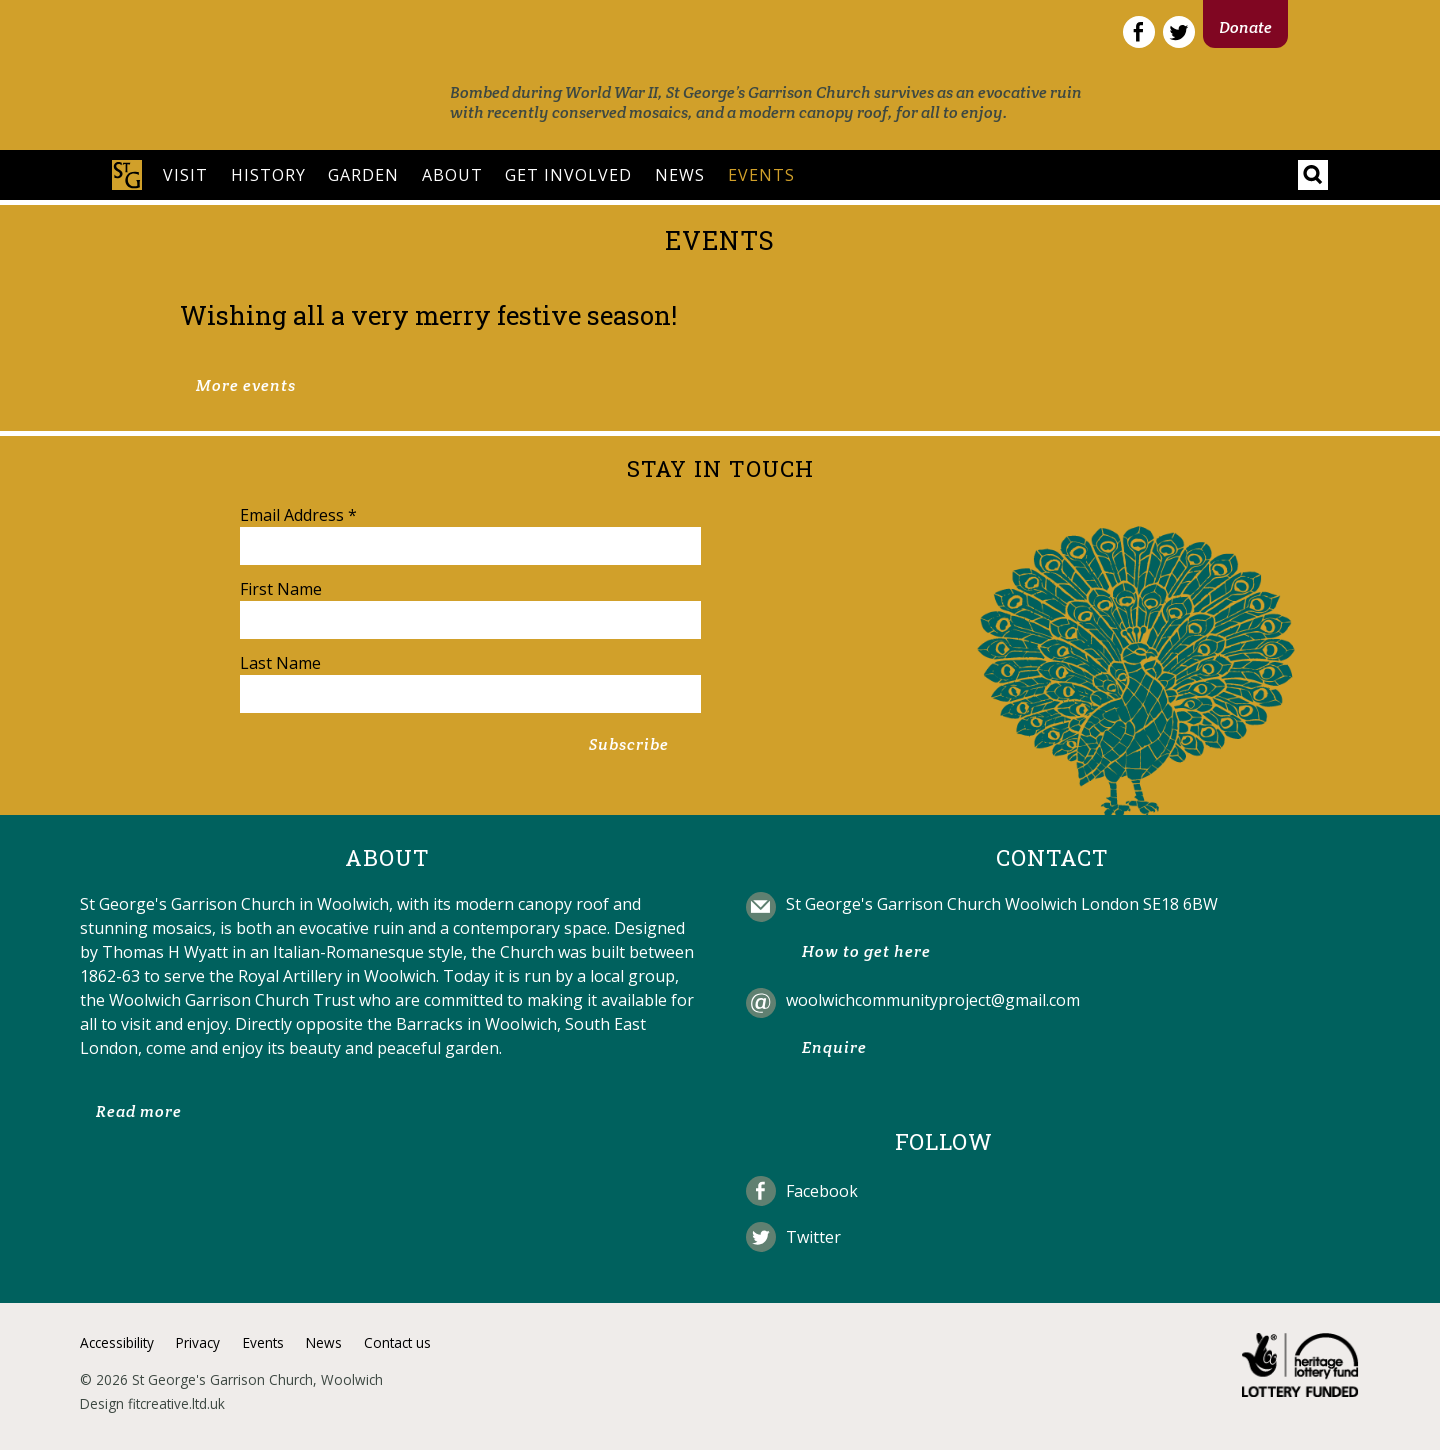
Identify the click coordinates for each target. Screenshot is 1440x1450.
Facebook (822, 1191)
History (268, 175)
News (680, 175)
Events (761, 175)
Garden (363, 175)
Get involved (568, 175)
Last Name (280, 663)
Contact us (397, 1342)
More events (246, 385)
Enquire (834, 1047)
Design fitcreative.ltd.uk (152, 1403)
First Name (281, 589)
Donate (1245, 27)
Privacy (198, 1342)
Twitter (813, 1237)
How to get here (866, 951)
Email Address (298, 515)
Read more (139, 1111)
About (452, 175)
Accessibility (117, 1342)
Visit (185, 175)
